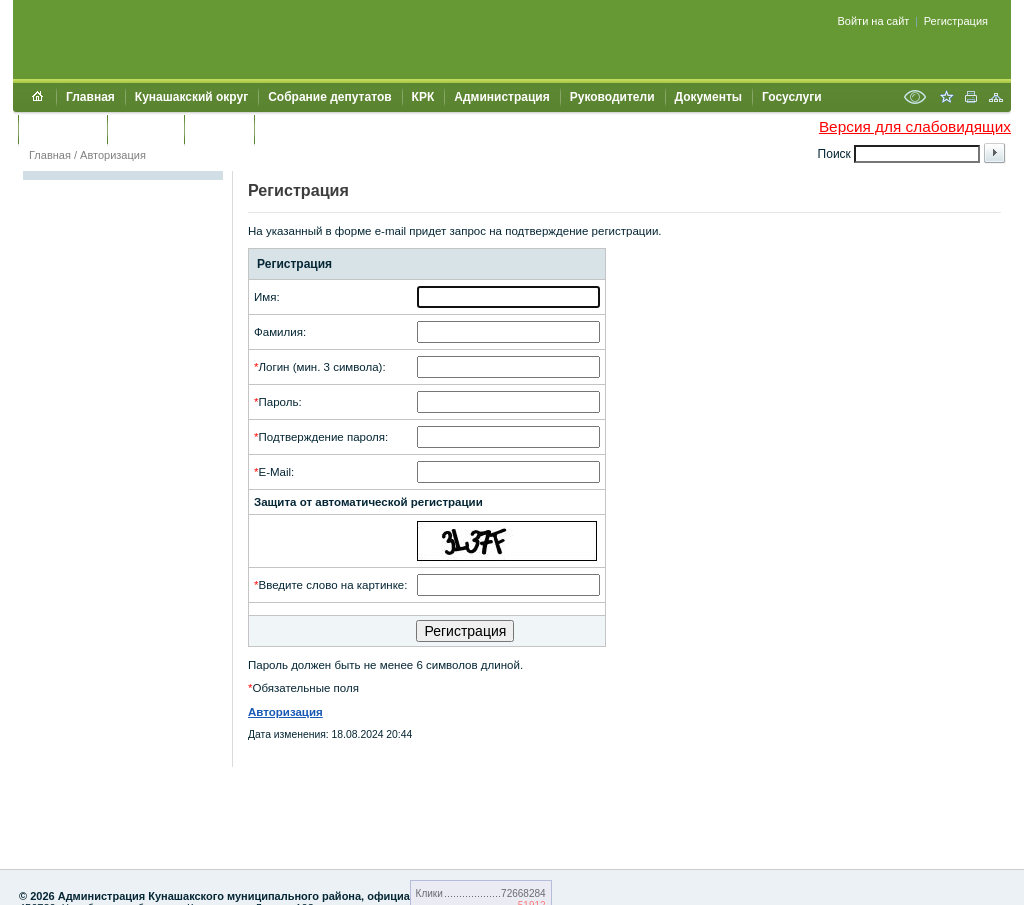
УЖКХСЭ (219, 129)
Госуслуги (792, 97)
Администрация (501, 97)
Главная (90, 97)
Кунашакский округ (191, 97)
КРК (423, 97)
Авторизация (113, 155)
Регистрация (956, 21)
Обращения (62, 129)
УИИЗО (284, 129)
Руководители (612, 97)
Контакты (145, 129)
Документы (708, 97)
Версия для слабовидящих (915, 126)
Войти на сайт (874, 21)
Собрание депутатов (329, 97)
